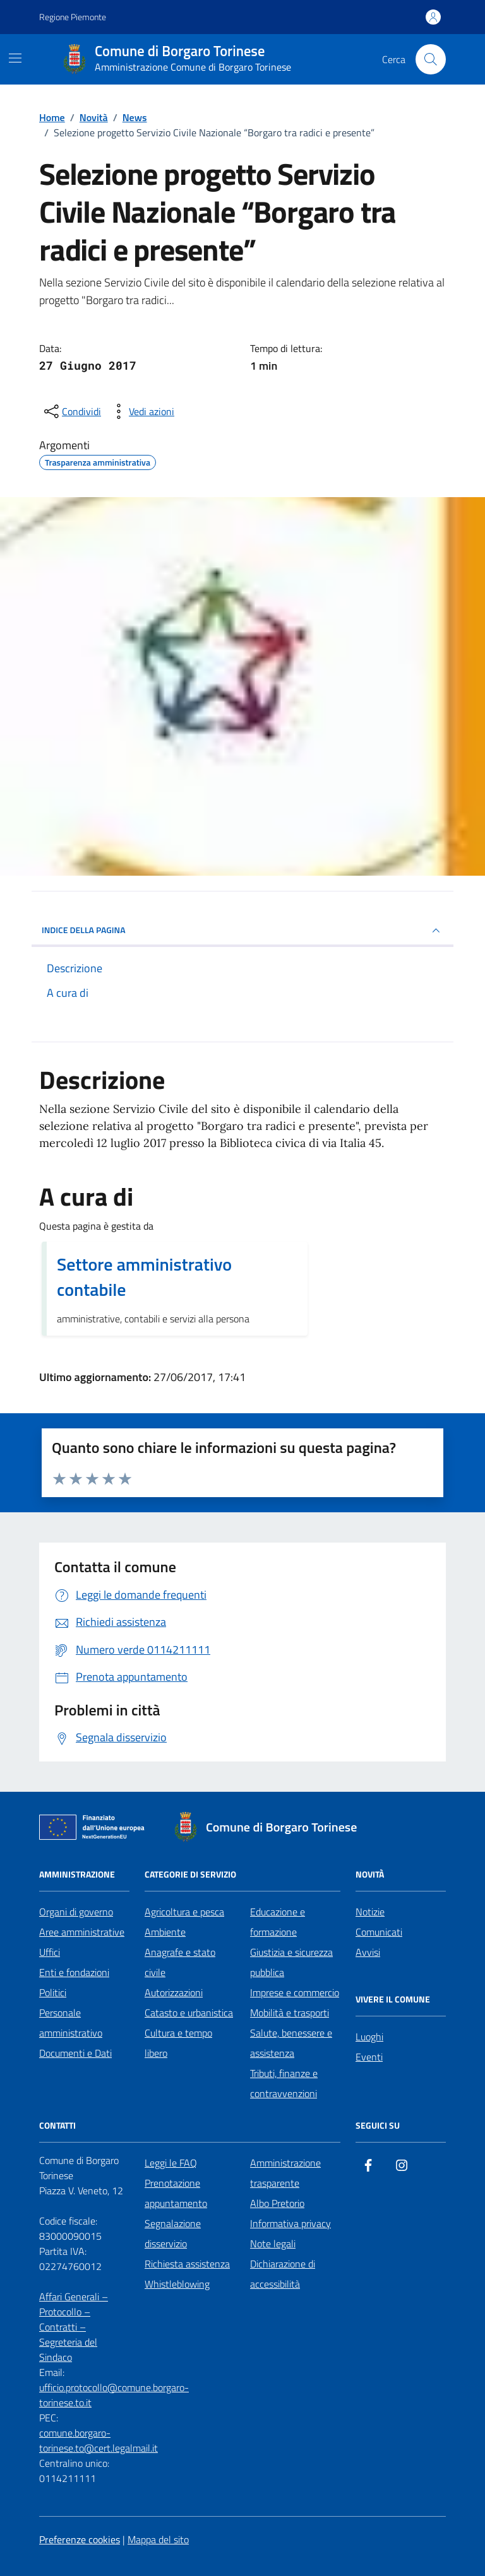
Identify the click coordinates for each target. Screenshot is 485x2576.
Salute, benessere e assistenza (291, 2043)
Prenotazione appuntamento (176, 2193)
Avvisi (368, 1952)
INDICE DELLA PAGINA (242, 930)
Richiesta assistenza (187, 2263)
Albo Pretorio (277, 2203)
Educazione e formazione (277, 1921)
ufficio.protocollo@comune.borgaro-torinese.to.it (114, 2395)
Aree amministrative (81, 1931)
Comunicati (379, 1931)
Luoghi (369, 2036)
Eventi (369, 2056)
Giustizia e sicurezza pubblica (291, 1962)
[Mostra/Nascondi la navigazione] (15, 58)
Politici (52, 1992)
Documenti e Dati (75, 2053)
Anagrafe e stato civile (180, 1962)
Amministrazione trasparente (285, 2173)
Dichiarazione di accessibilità (282, 2273)
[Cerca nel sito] (431, 59)
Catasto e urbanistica (189, 2012)
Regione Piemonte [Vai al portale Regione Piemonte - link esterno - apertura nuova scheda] (72, 16)
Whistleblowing (177, 2283)
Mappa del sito (158, 2539)
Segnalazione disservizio (173, 2233)
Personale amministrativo (70, 2022)
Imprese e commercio (294, 1992)
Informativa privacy (290, 2223)
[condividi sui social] (71, 411)
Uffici (49, 1952)
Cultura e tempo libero (178, 2043)
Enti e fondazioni (74, 1972)
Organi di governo (76, 1911)
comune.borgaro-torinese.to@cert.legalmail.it (98, 2440)
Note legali (273, 2243)
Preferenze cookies (79, 2539)
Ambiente (165, 1931)
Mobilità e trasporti (289, 2012)
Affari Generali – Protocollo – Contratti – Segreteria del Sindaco (73, 2327)
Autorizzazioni (174, 1992)
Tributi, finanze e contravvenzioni (284, 2083)
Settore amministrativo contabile (144, 1277)
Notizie (370, 1911)
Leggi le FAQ (171, 2162)
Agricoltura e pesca (184, 1911)
